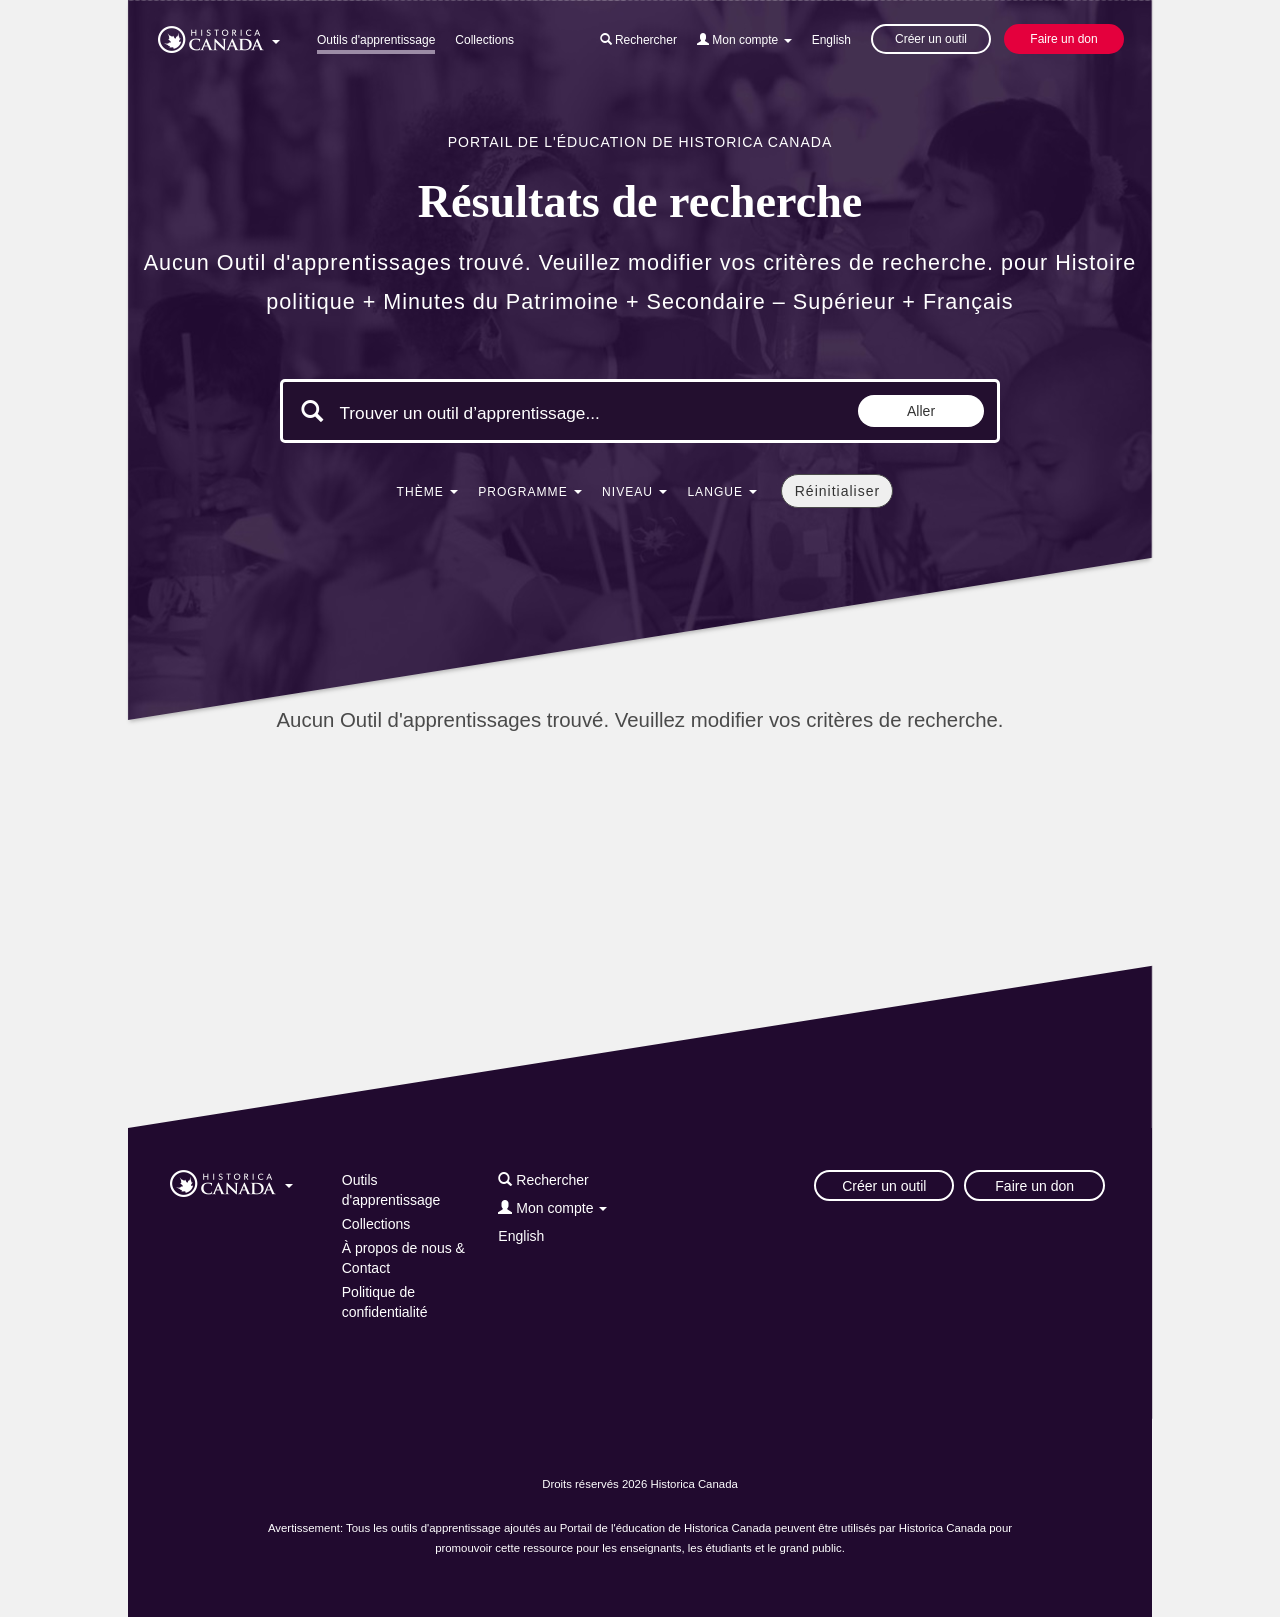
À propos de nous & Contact (403, 1258)
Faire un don (1063, 39)
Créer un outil (931, 39)
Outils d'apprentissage (376, 40)
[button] (219, 36)
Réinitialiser (837, 491)
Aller (921, 411)
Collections (484, 40)
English (831, 40)
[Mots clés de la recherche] (508, 413)
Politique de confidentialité (385, 1302)
